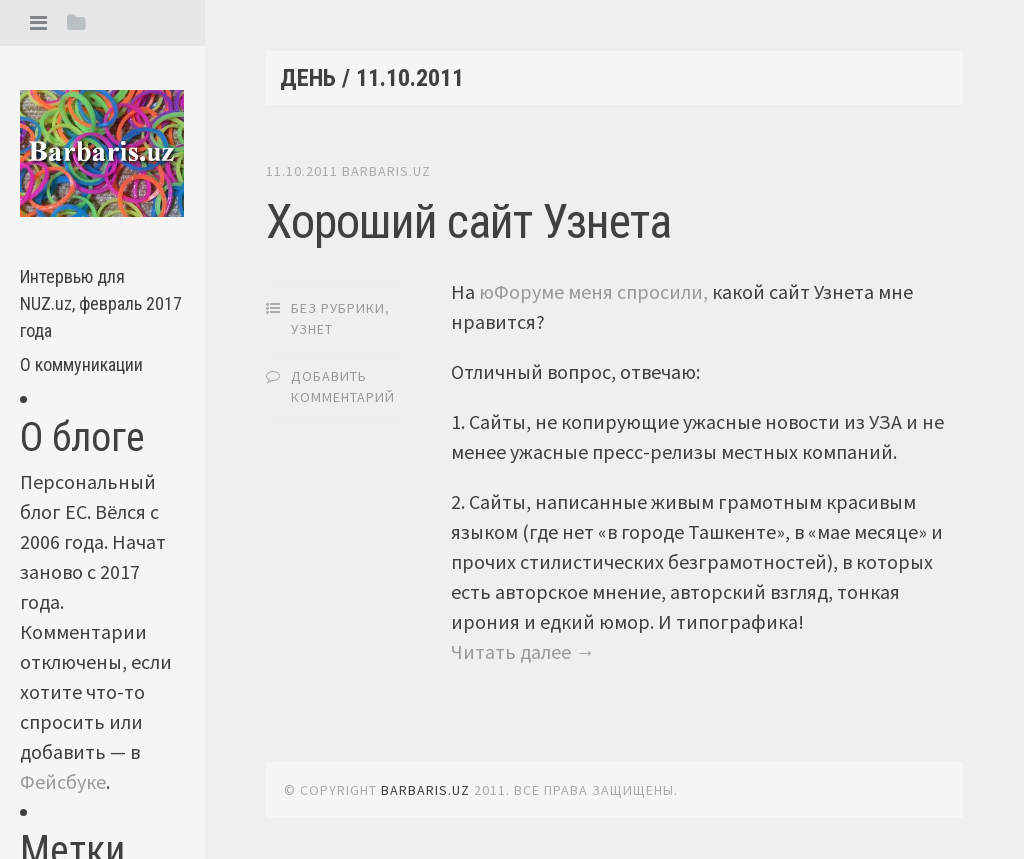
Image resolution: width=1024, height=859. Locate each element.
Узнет (312, 329)
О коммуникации (81, 364)
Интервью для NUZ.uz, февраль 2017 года (101, 303)
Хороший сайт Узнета (468, 221)
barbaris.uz (386, 171)
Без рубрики (338, 308)
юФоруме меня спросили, (593, 291)
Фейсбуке (63, 781)
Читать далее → (523, 651)
